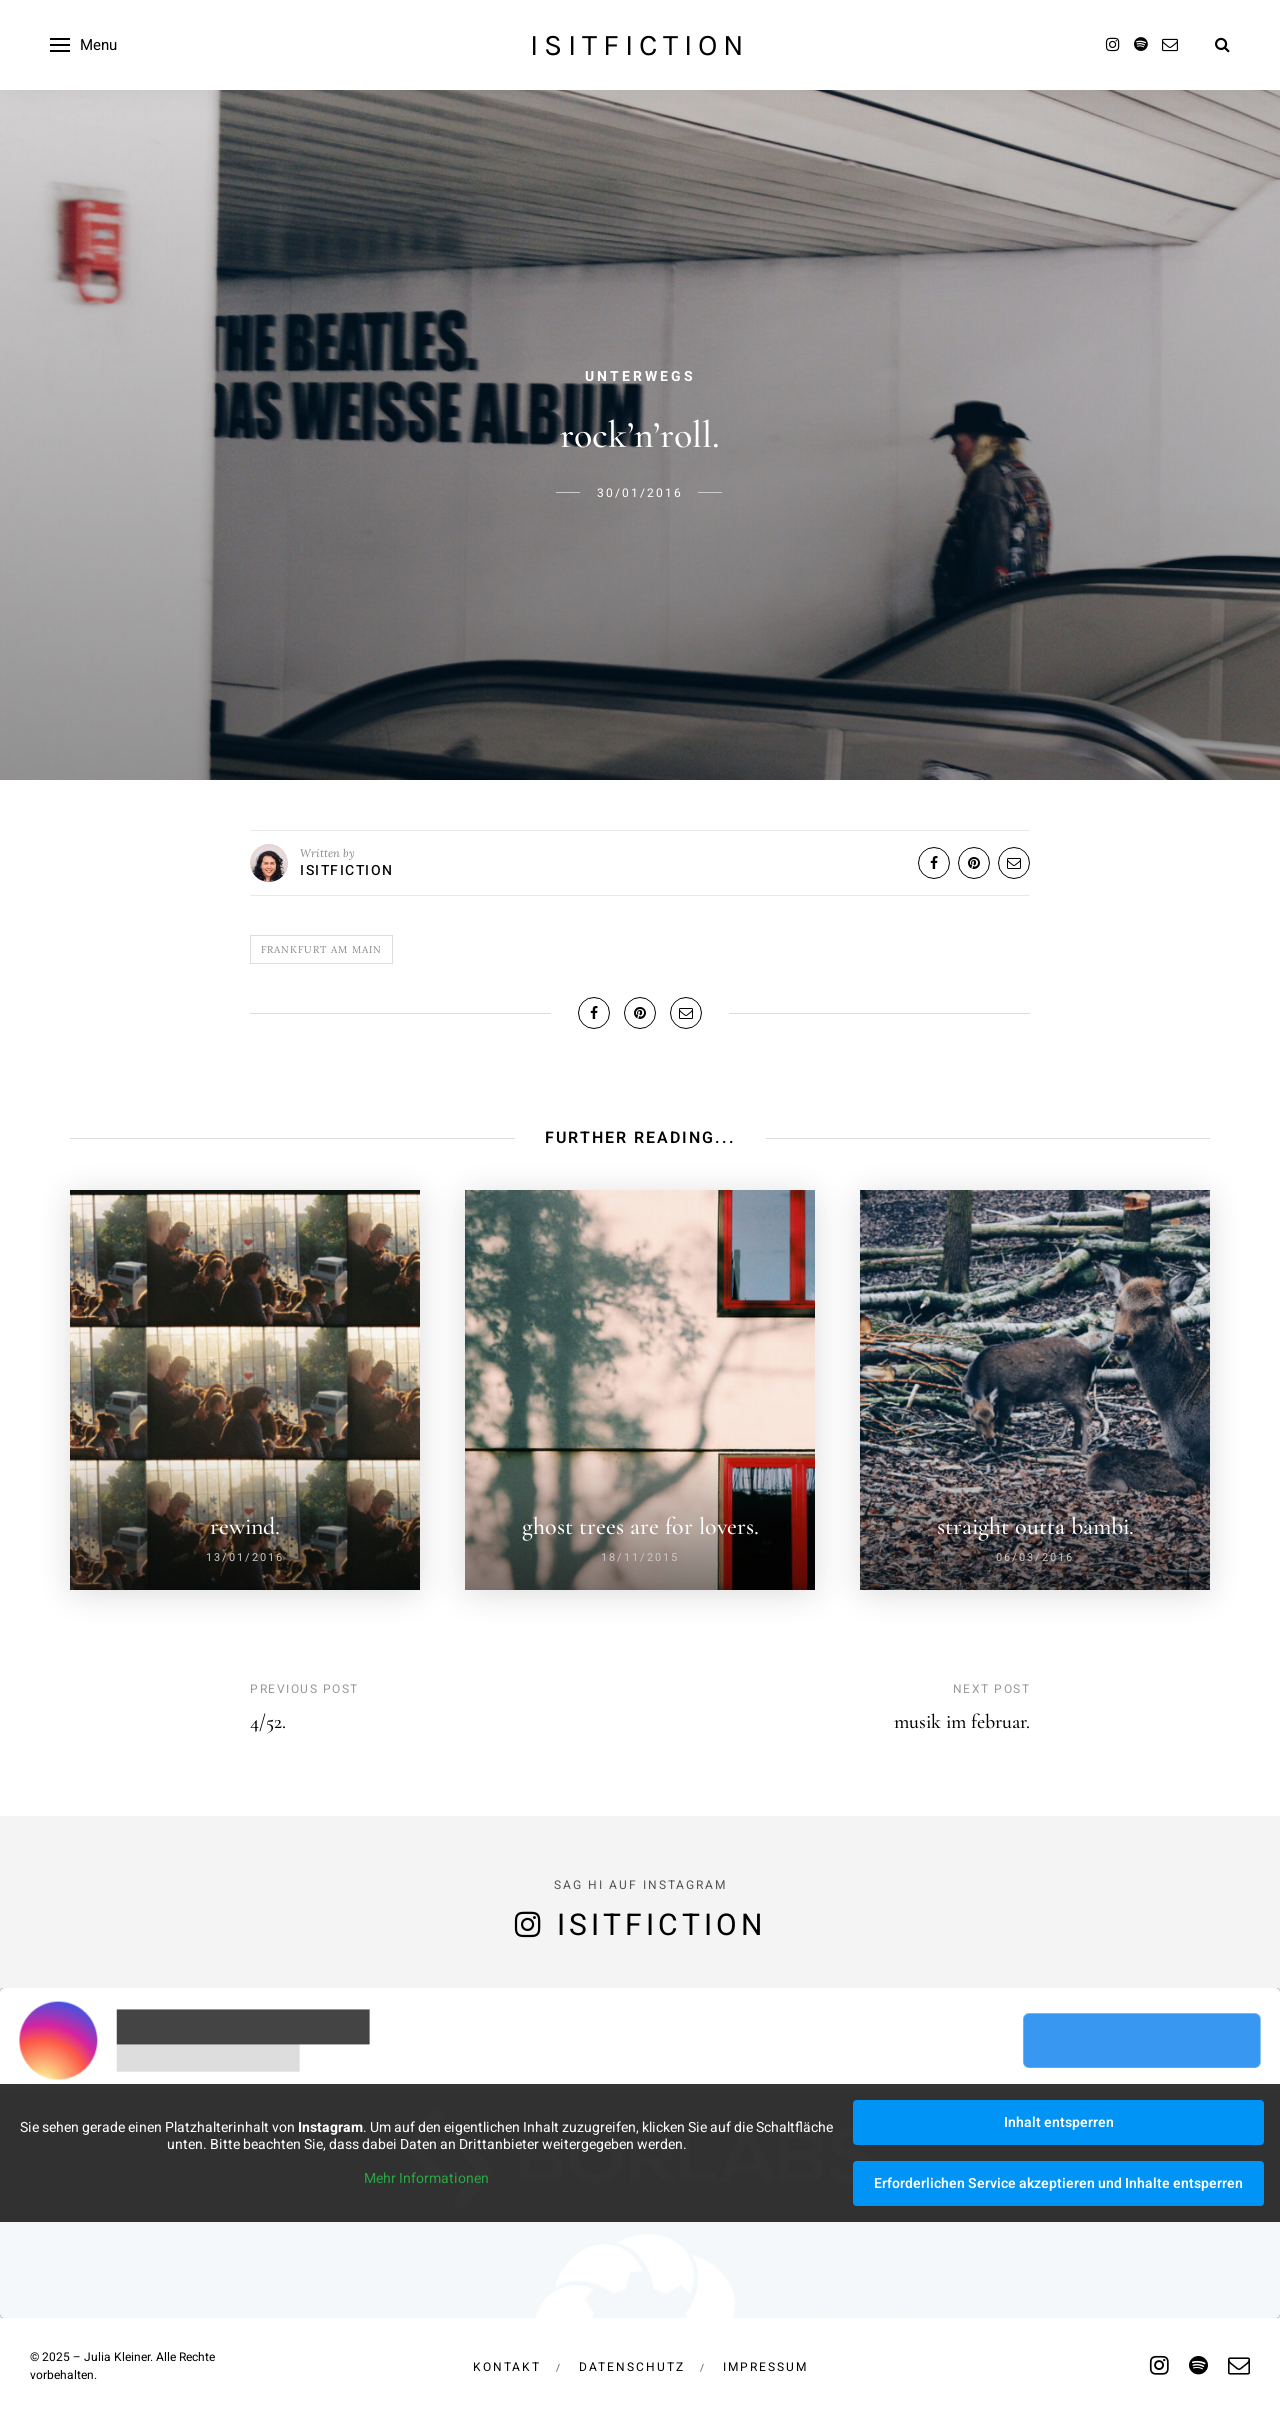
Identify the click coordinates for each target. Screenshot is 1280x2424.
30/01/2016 (640, 493)
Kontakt (507, 2367)
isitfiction (640, 45)
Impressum (765, 2367)
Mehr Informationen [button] (426, 2179)
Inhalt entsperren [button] (1059, 2122)
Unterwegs (640, 376)
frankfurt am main (321, 949)
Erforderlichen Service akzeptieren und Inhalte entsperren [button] (1058, 2183)
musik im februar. (962, 1722)
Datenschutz (632, 2367)
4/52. (268, 1722)
